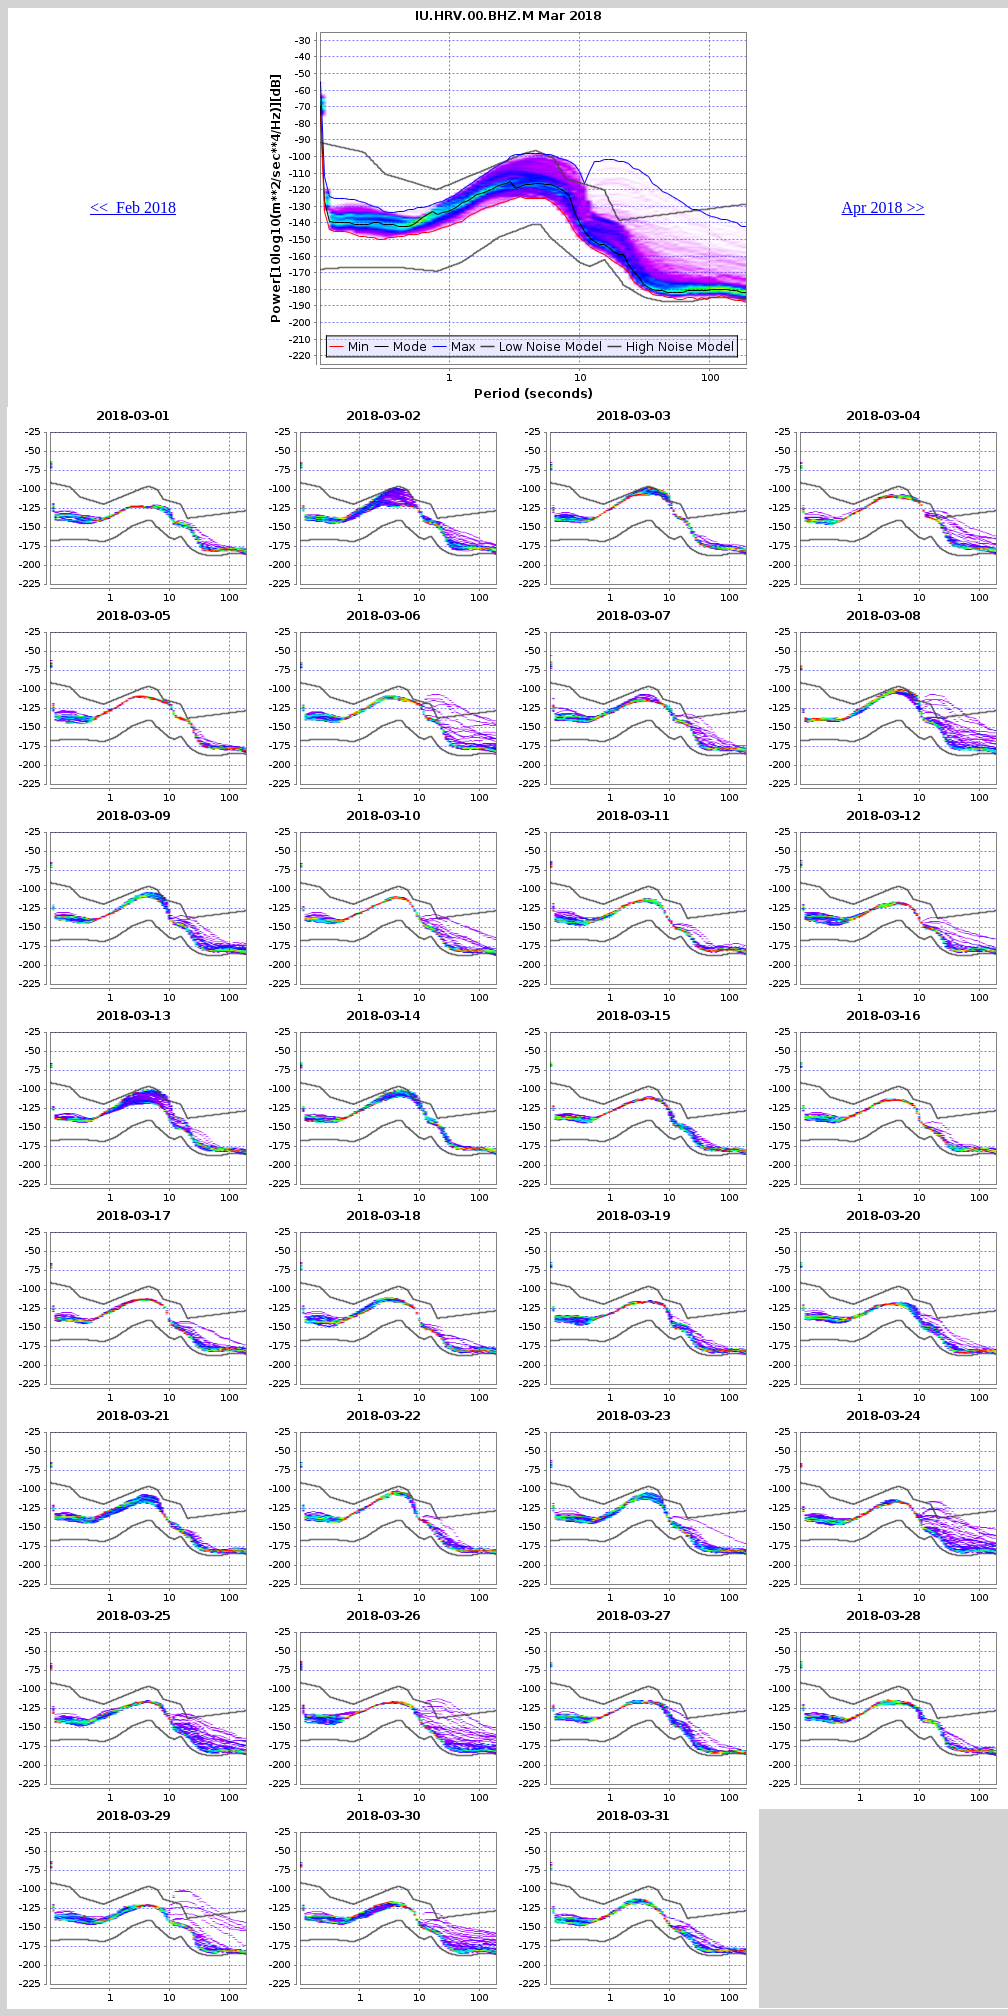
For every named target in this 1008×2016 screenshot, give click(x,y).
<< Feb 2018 (133, 207)
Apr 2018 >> (883, 207)
